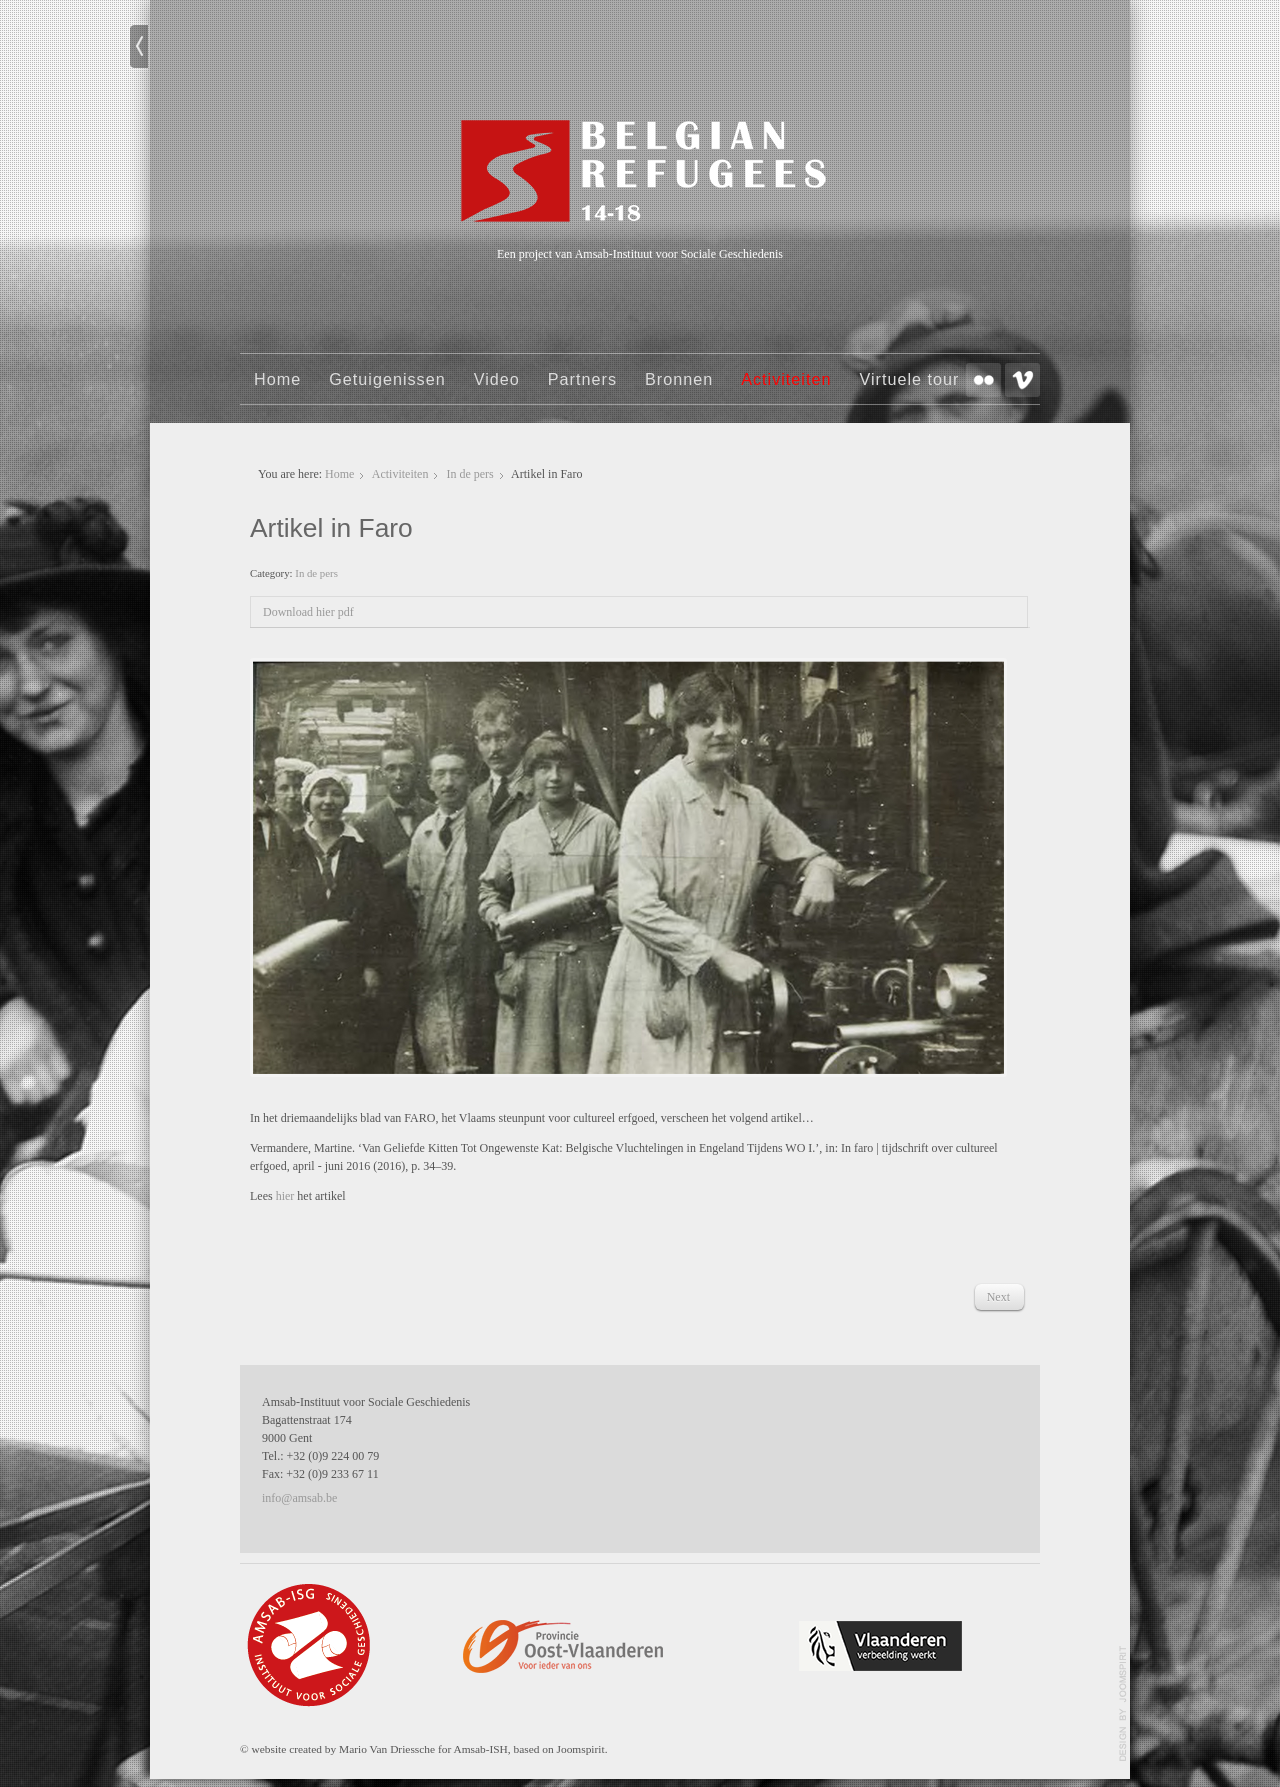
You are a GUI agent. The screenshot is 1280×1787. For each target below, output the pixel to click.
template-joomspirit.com (1123, 1704)
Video (497, 379)
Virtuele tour (909, 379)
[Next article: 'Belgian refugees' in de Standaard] (998, 1297)
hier (287, 1196)
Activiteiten (786, 379)
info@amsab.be (299, 1498)
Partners (582, 379)
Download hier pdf (308, 612)
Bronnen (679, 379)
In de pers (469, 474)
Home (277, 379)
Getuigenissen (387, 379)
